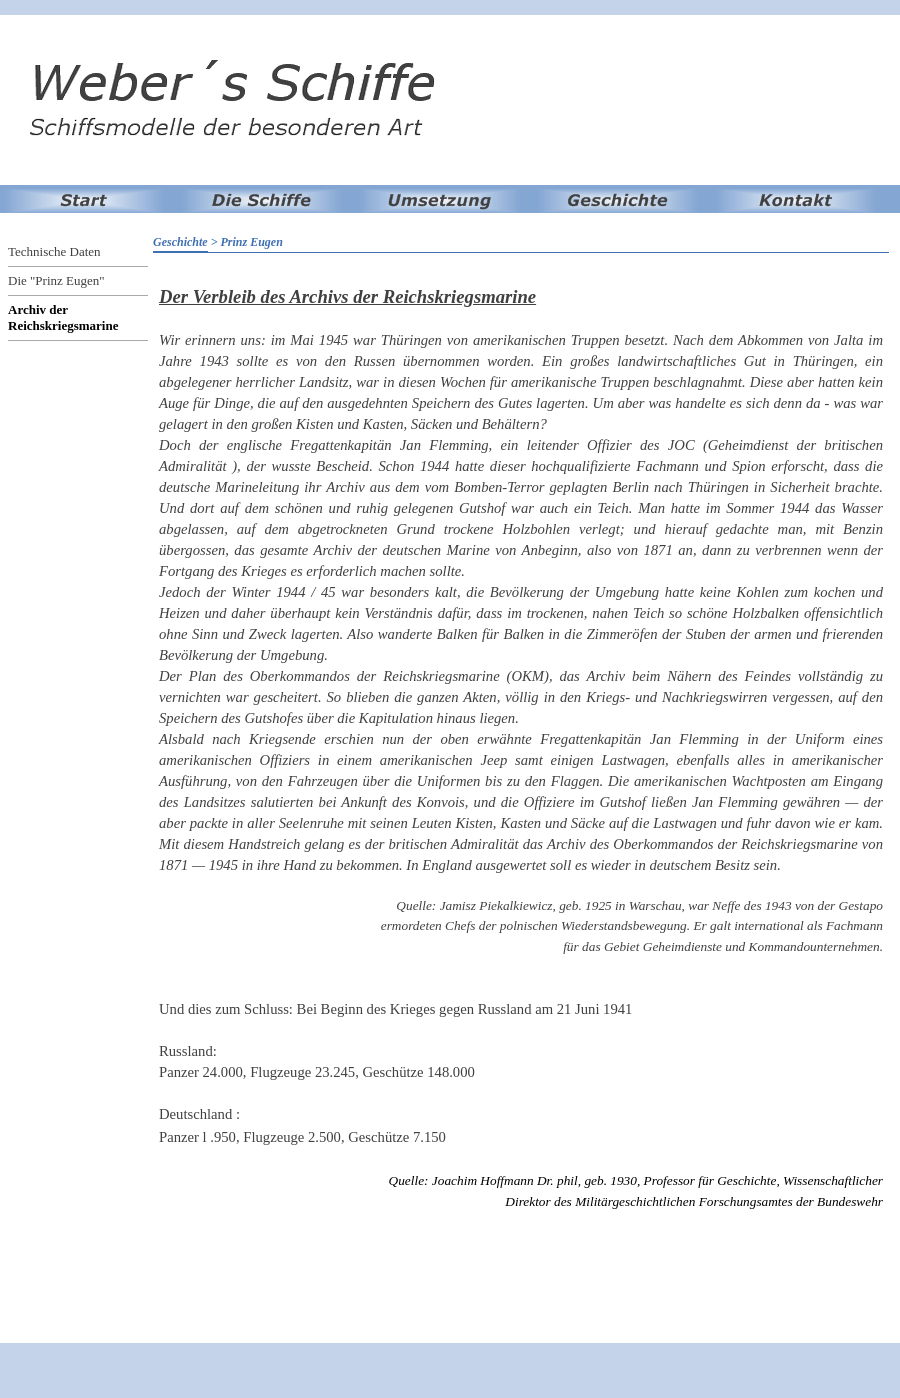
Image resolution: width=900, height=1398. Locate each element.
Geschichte (180, 242)
